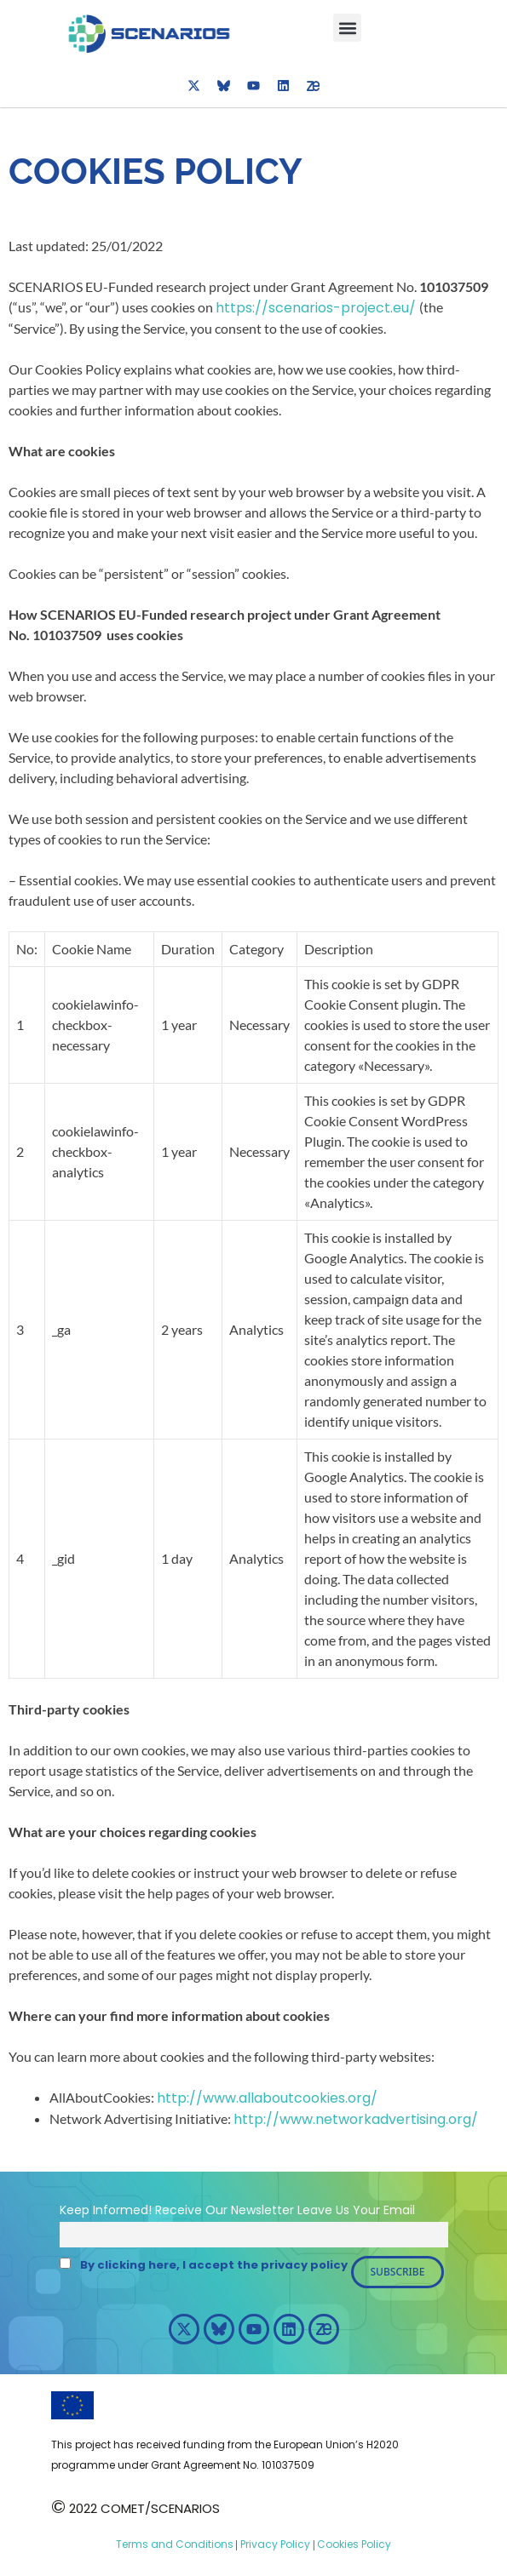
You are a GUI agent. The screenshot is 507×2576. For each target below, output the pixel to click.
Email (399, 2209)
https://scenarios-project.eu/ (317, 308)
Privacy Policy (274, 2544)
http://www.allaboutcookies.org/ (267, 2098)
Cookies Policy (352, 2544)
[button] (347, 28)
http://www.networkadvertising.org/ (355, 2119)
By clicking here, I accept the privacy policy (214, 2265)
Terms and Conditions (174, 2544)
